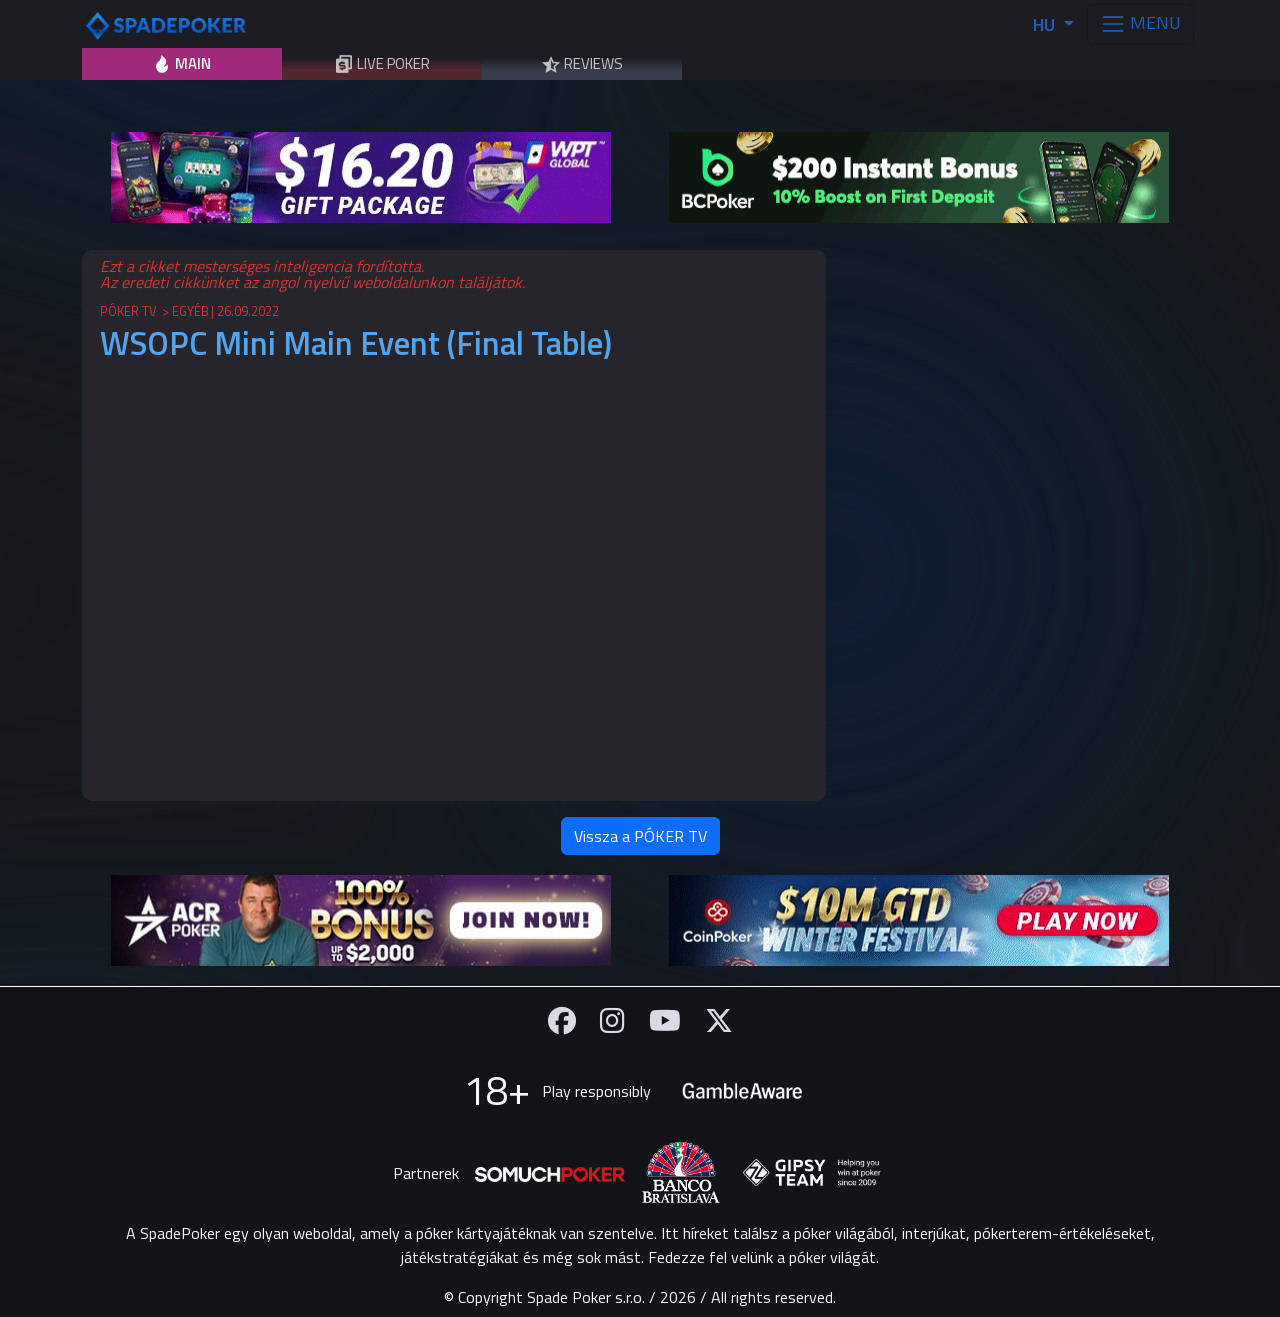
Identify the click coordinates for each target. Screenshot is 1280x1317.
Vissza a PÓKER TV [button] (640, 836)
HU (1046, 24)
